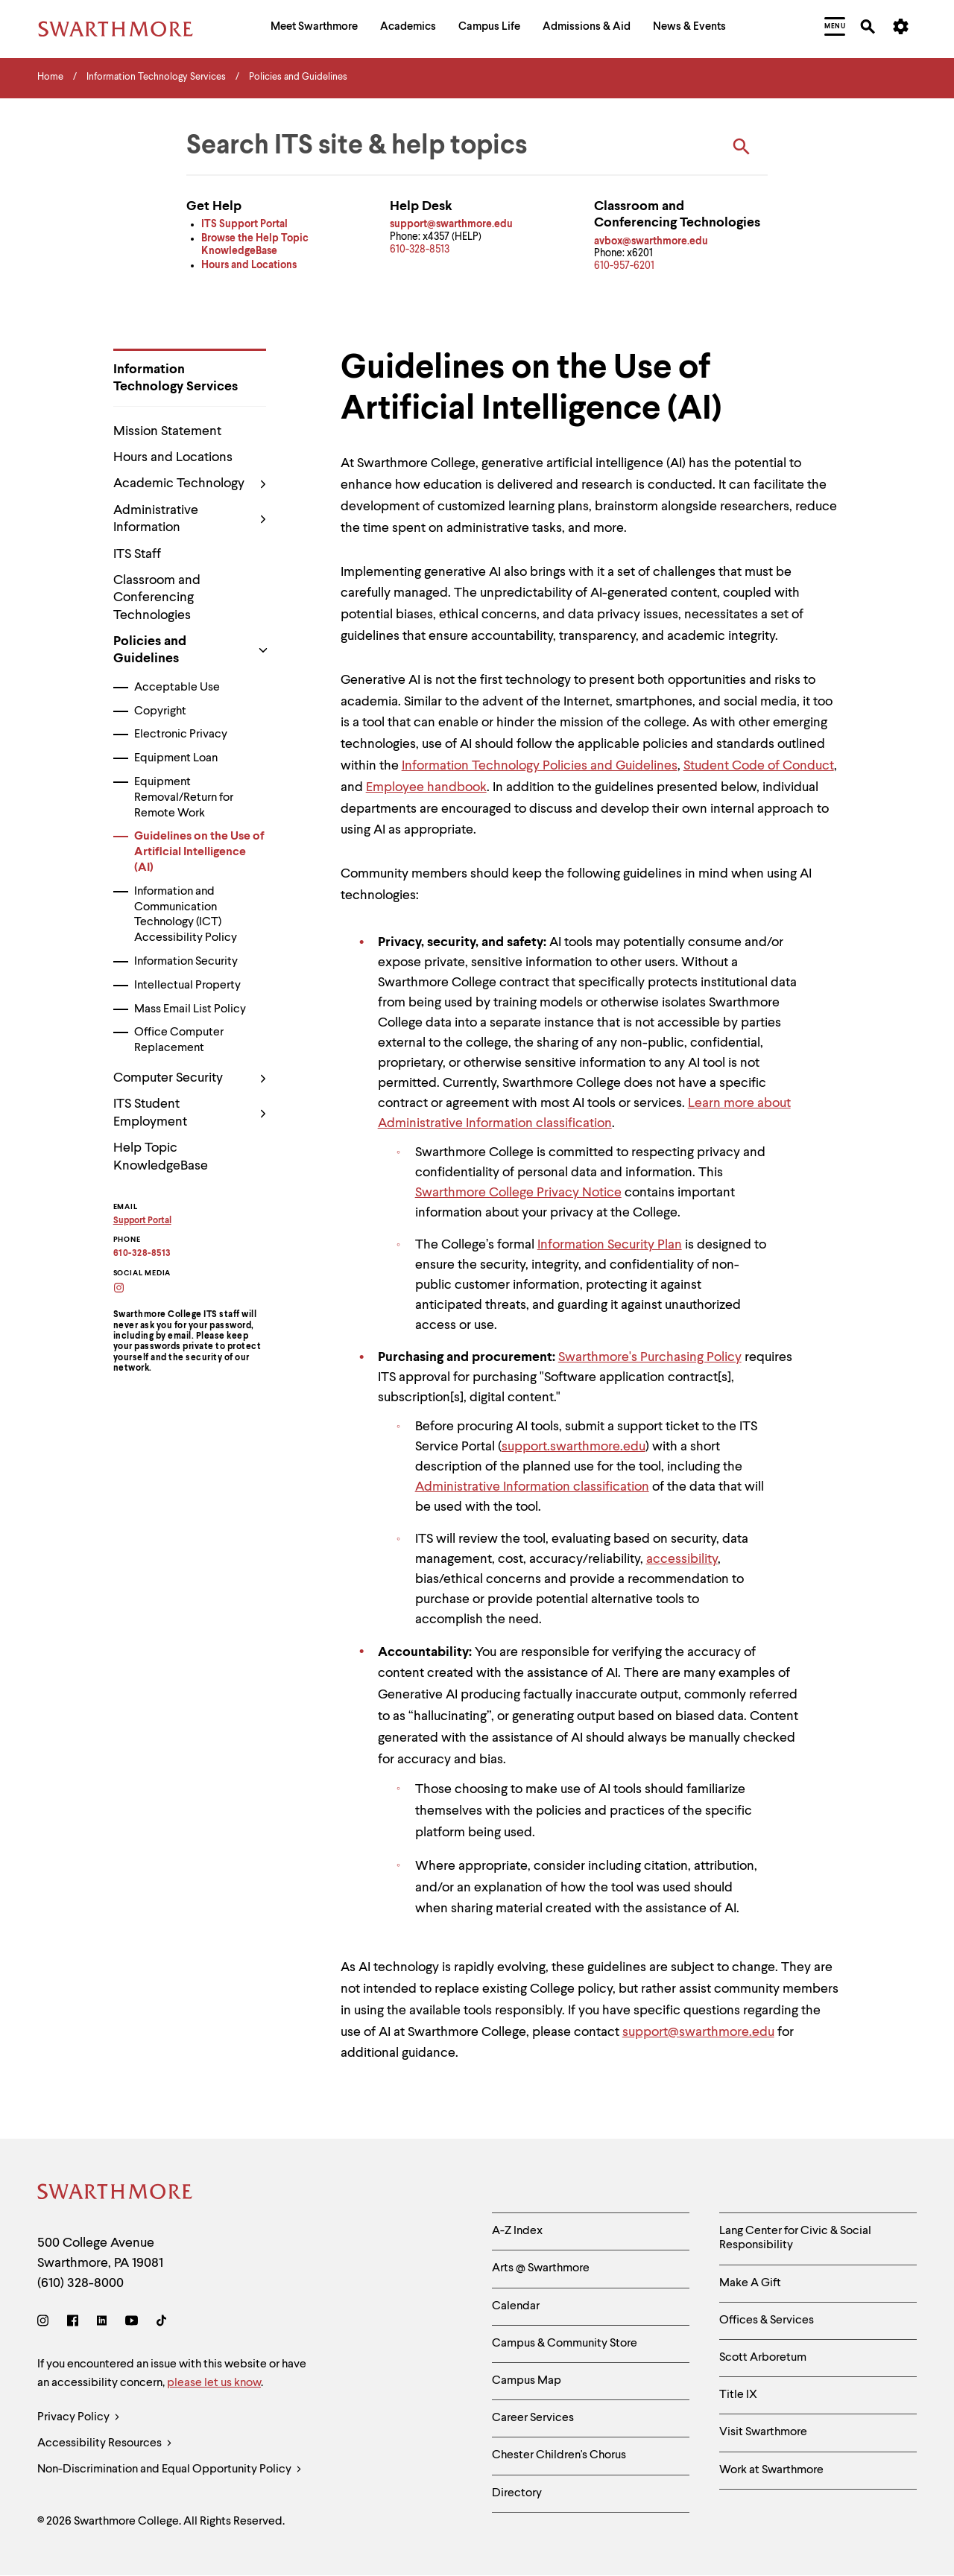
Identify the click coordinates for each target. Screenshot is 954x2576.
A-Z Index (517, 2231)
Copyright (160, 711)
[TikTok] (161, 2323)
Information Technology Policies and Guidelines (539, 766)
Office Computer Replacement (179, 1040)
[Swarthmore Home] (115, 2194)
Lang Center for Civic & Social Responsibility (795, 2238)
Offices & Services (766, 2320)
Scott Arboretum (762, 2358)
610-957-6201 (624, 266)
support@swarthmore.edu (698, 2032)
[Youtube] (131, 2323)
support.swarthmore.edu (573, 1446)
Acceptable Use (177, 688)
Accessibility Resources (104, 2444)
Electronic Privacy (180, 734)
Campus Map (526, 2381)
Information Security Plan (609, 1244)
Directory (517, 2493)
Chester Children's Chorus (559, 2455)
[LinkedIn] (102, 2323)
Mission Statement (167, 431)
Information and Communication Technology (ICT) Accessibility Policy (185, 915)
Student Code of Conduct (758, 766)
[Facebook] (72, 2323)
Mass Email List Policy (190, 1009)
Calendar (516, 2306)
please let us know (214, 2383)
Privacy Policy (78, 2418)
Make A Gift (750, 2283)
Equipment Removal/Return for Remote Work (183, 797)
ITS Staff (137, 554)
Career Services (533, 2418)
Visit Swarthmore (763, 2432)
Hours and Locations (173, 457)
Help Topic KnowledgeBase (160, 1156)
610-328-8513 (419, 249)
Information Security (186, 962)
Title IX (738, 2395)
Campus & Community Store (564, 2344)
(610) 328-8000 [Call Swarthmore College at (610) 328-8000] (80, 2283)
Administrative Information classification (532, 1487)
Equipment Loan (176, 758)
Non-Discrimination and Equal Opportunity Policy (169, 2470)
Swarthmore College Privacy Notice (518, 1192)
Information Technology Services (175, 378)
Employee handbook (426, 787)
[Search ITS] (741, 146)
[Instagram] (45, 2323)
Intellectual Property (187, 986)
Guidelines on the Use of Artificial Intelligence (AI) (199, 852)
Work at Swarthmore (771, 2470)
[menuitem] (314, 28)
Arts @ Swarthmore (541, 2268)
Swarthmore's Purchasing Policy (650, 1357)
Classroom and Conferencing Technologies (156, 598)
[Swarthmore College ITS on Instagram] (128, 1289)
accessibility (682, 1559)
